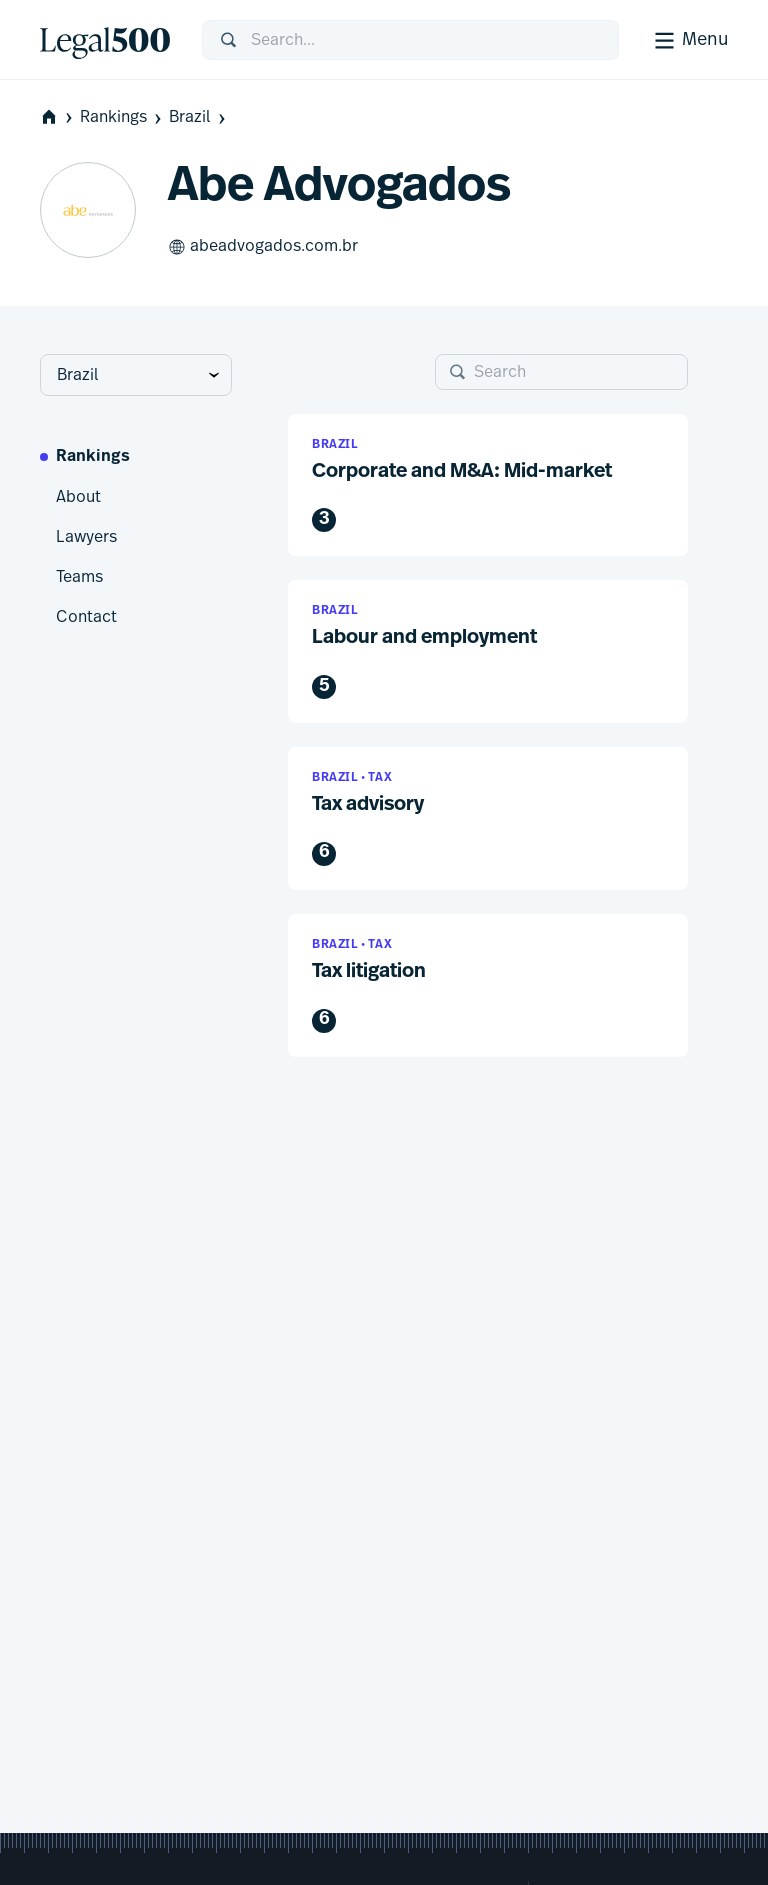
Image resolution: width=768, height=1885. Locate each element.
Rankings (122, 117)
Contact (86, 617)
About (78, 497)
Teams (79, 577)
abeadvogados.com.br (263, 247)
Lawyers (86, 537)
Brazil (199, 117)
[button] (488, 485)
